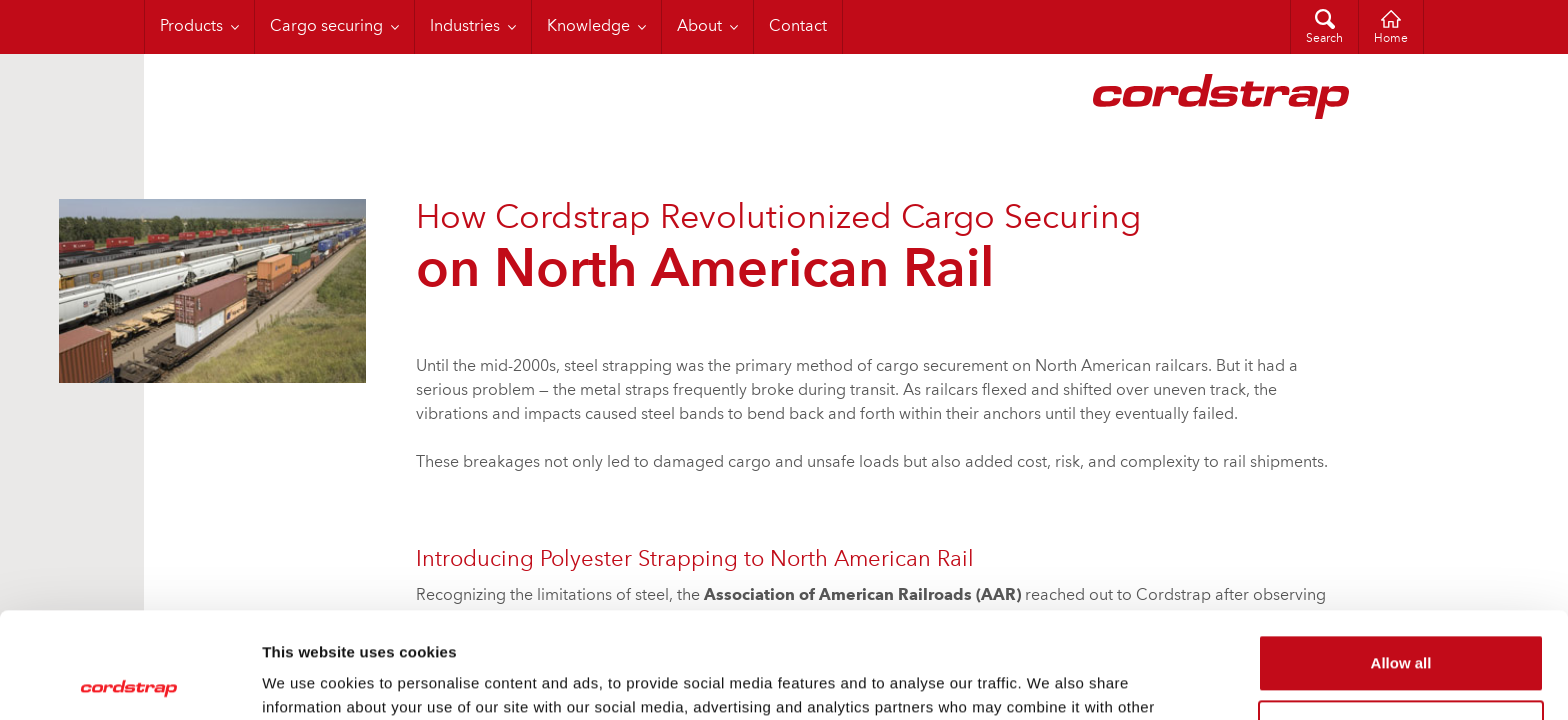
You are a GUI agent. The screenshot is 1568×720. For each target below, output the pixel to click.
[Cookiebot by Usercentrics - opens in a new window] (129, 681)
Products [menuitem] (191, 27)
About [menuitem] (699, 27)
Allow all (1401, 557)
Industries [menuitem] (465, 27)
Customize (1402, 622)
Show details (308, 680)
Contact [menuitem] (798, 27)
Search (1324, 39)
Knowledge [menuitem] (588, 27)
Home (1391, 39)
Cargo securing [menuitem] (326, 27)
